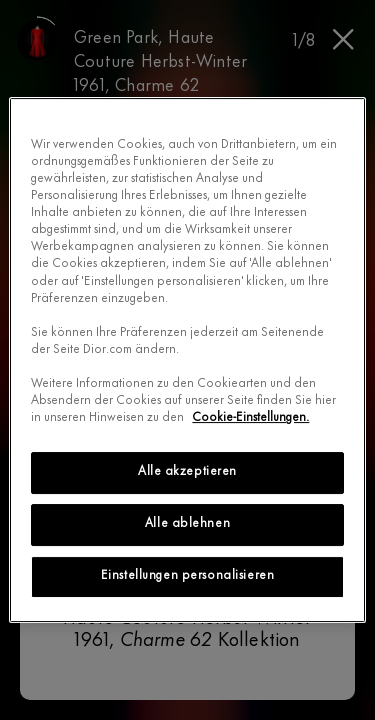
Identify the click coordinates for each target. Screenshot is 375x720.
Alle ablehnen (187, 524)
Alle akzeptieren (187, 472)
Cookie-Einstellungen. (250, 418)
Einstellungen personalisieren (188, 576)
